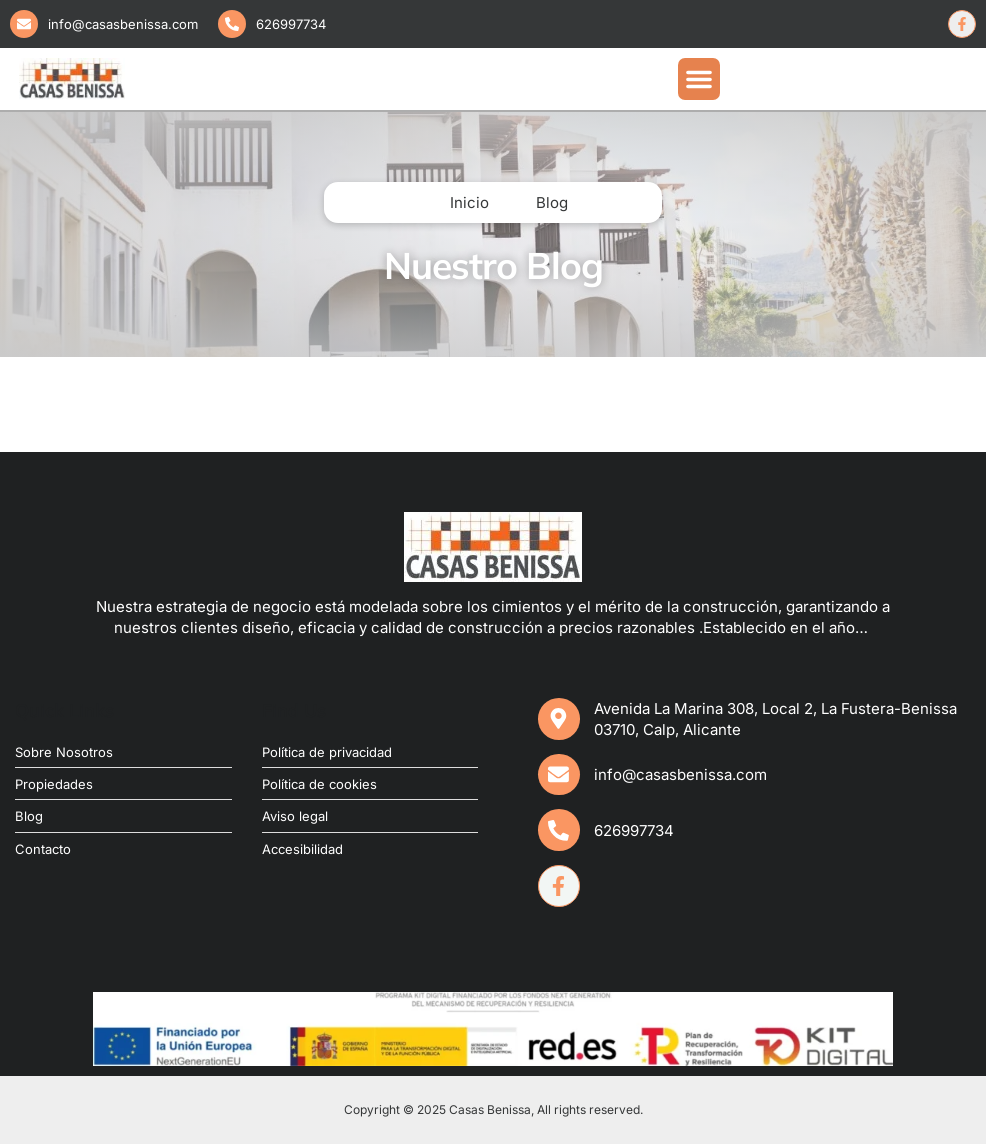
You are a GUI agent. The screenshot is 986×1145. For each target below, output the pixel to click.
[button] (699, 79)
